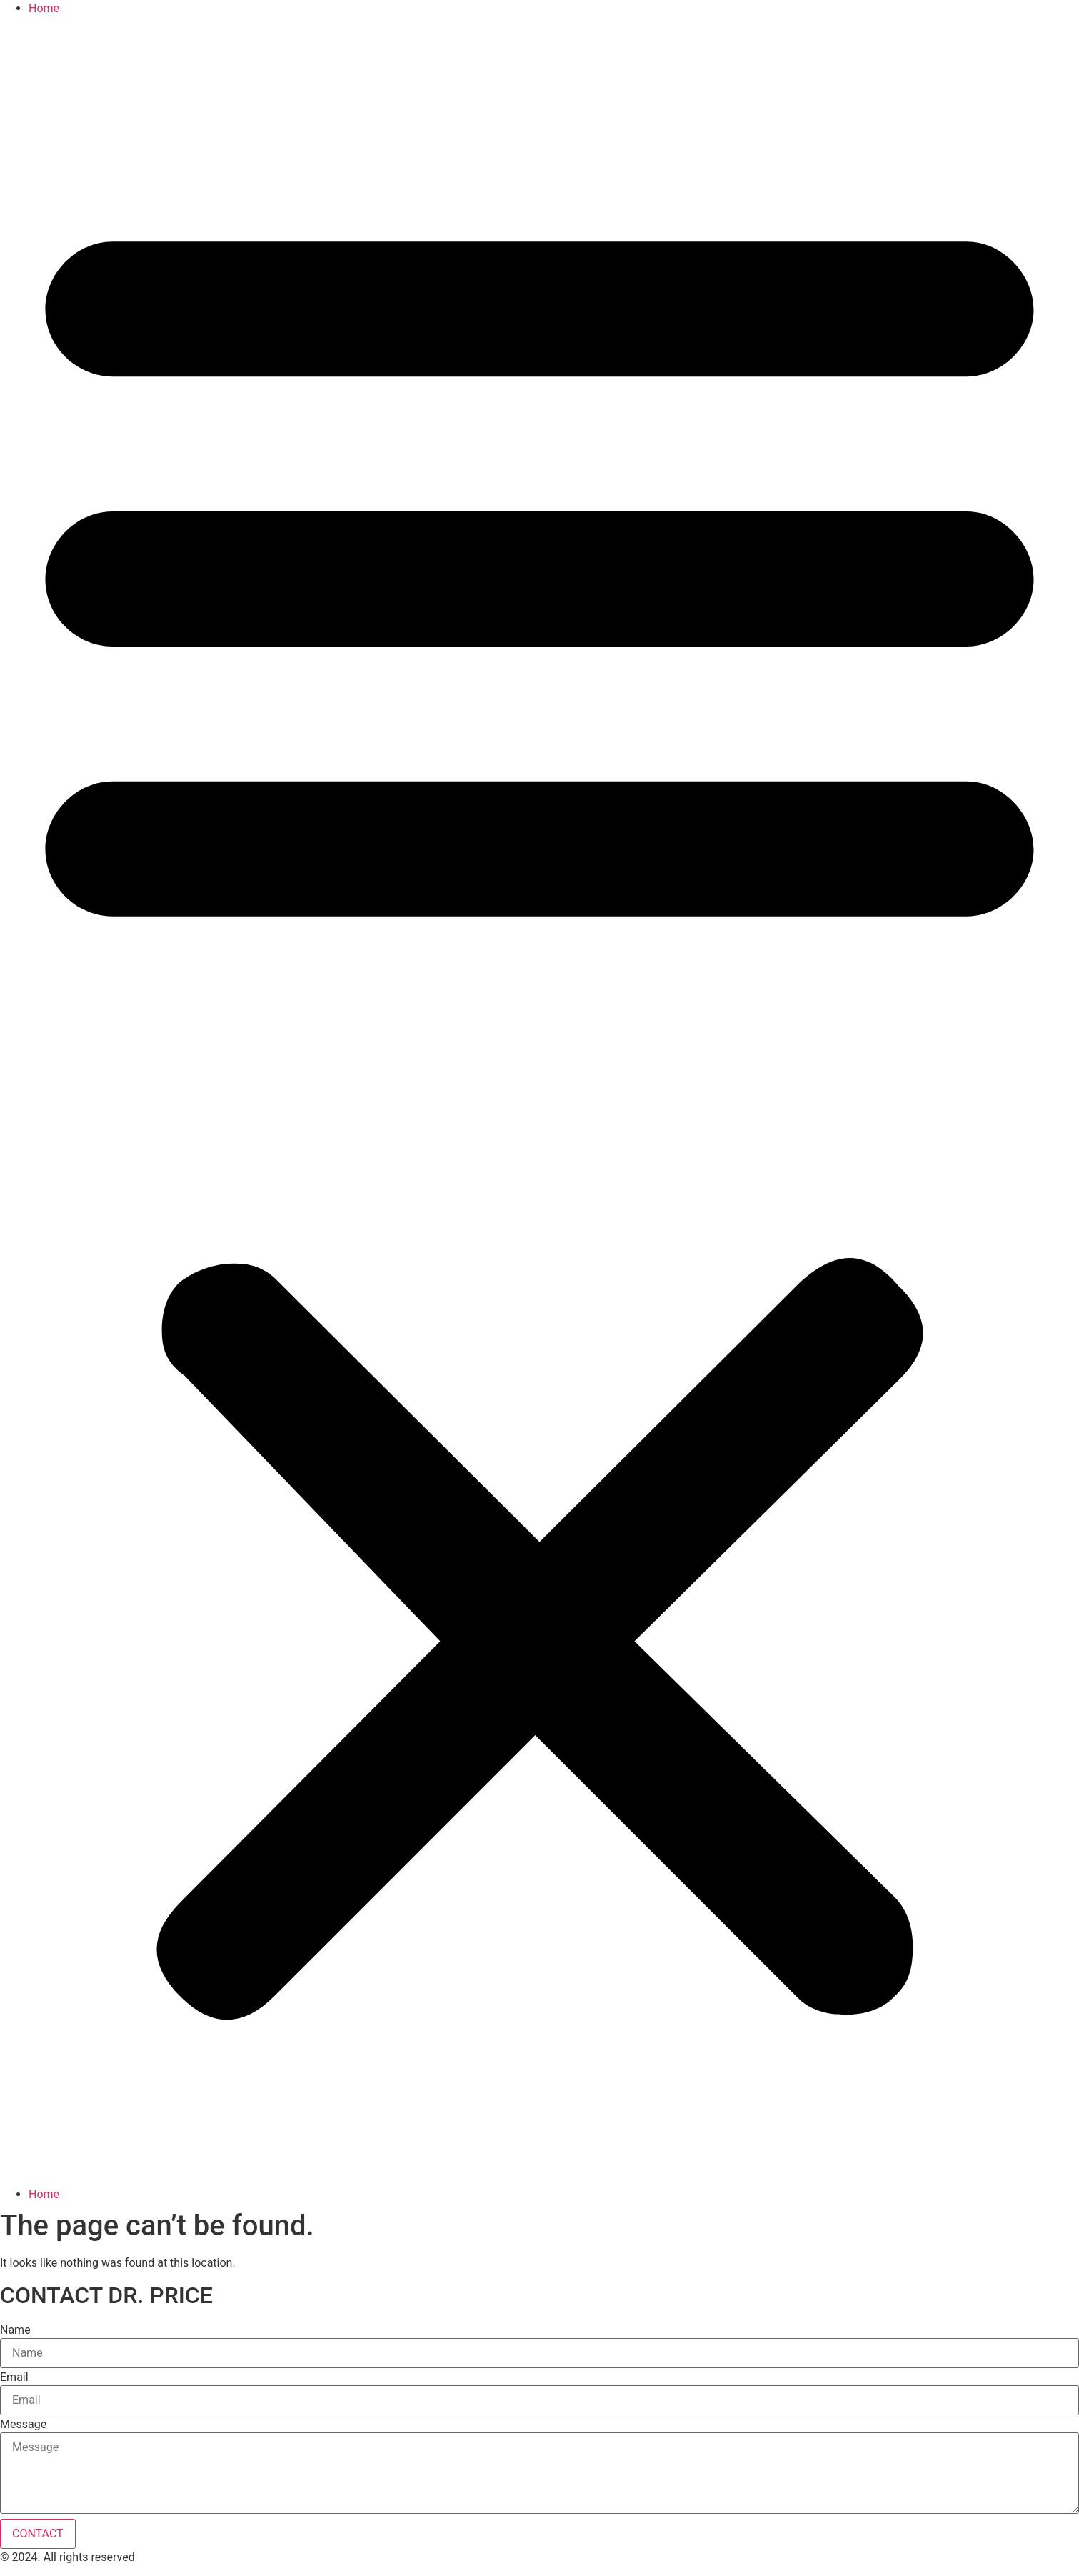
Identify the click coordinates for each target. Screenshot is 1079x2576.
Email (14, 2377)
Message (23, 2424)
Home (44, 8)
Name (15, 2330)
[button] (539, 1101)
